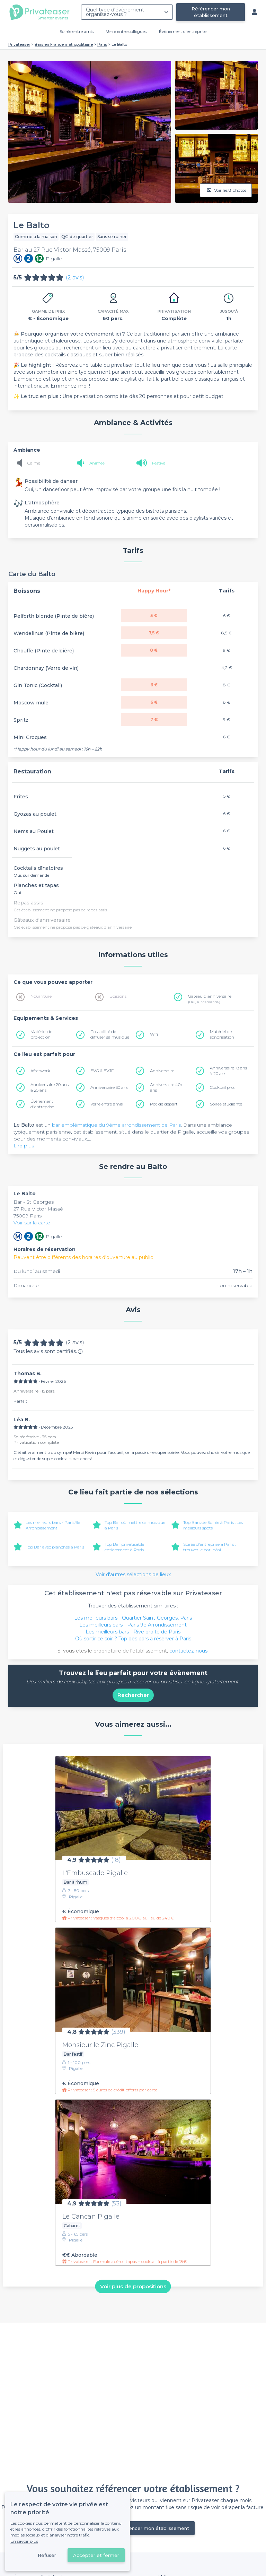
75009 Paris (28, 1216)
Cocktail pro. (222, 1087)
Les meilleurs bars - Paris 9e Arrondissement (53, 1525)
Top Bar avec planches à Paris (55, 1547)
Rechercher (133, 1695)
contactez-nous (188, 1651)
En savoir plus (24, 2541)
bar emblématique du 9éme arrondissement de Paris (116, 1125)
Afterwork (40, 1070)
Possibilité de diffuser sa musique (109, 1034)
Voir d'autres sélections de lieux (133, 1574)
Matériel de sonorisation (222, 1034)
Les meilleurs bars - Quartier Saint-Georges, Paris (133, 1618)
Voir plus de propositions (133, 2286)
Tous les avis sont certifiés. (48, 1351)
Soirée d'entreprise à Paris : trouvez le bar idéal (209, 1547)
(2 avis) (75, 277)
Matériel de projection (41, 1034)
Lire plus (24, 1146)
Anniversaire (162, 1070)
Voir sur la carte (32, 1223)
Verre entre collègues (126, 31)
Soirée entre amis (77, 31)
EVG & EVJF (102, 1070)
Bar (18, 1202)
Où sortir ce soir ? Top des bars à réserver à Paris (133, 1639)
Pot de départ (164, 1104)
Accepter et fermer (96, 2555)
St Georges (40, 1202)
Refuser (47, 2555)
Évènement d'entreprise (182, 31)
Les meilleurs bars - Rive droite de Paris (133, 1632)
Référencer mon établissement (211, 12)
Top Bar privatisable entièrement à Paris (124, 1547)
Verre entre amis (106, 1104)
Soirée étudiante (226, 1104)
